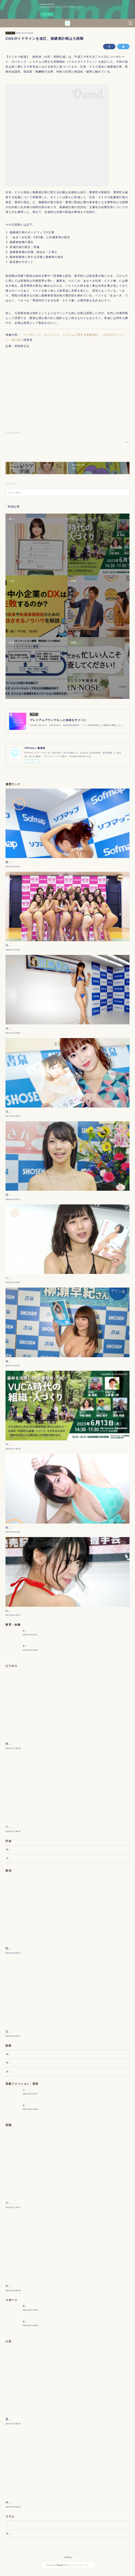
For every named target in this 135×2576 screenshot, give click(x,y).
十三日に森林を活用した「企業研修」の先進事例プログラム (45, 1444)
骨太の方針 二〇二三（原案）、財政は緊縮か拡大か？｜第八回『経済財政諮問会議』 (50, 2063)
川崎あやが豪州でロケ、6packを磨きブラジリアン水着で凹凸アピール (53, 1028)
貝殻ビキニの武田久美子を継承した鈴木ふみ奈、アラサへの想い (48, 1194)
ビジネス (10, 33)
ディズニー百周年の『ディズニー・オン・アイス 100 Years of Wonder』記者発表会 (62, 2202)
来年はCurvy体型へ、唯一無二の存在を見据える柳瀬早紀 (44, 1361)
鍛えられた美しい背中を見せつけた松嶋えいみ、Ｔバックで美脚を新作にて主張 (59, 862)
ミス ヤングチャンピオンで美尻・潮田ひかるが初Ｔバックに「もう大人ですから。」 (62, 1277)
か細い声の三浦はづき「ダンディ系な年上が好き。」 (41, 1610)
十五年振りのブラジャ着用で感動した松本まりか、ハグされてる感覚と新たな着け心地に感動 (71, 2090)
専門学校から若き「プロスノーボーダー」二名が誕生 (50, 2306)
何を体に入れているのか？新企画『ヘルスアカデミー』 (42, 2507)
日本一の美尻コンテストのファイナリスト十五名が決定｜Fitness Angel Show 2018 (62, 945)
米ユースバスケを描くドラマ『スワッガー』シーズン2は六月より (57, 2321)
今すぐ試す (47, 14)
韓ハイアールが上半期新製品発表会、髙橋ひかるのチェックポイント (51, 1743)
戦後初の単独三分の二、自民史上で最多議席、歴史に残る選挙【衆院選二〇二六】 (48, 1849)
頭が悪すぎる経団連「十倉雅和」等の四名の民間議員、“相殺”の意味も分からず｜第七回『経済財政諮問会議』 (63, 2071)
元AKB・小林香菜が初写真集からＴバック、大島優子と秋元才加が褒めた (54, 1111)
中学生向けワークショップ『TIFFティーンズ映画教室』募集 (46, 2286)
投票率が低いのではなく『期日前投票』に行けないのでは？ (37, 2538)
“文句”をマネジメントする (19, 2530)
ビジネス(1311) (12, 433)
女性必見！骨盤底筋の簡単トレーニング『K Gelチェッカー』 (55, 2105)
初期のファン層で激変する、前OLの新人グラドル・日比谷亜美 (47, 1527)
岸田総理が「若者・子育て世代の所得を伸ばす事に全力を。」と (56, 1646)
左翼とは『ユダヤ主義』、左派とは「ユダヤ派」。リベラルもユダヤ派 (59, 1630)
